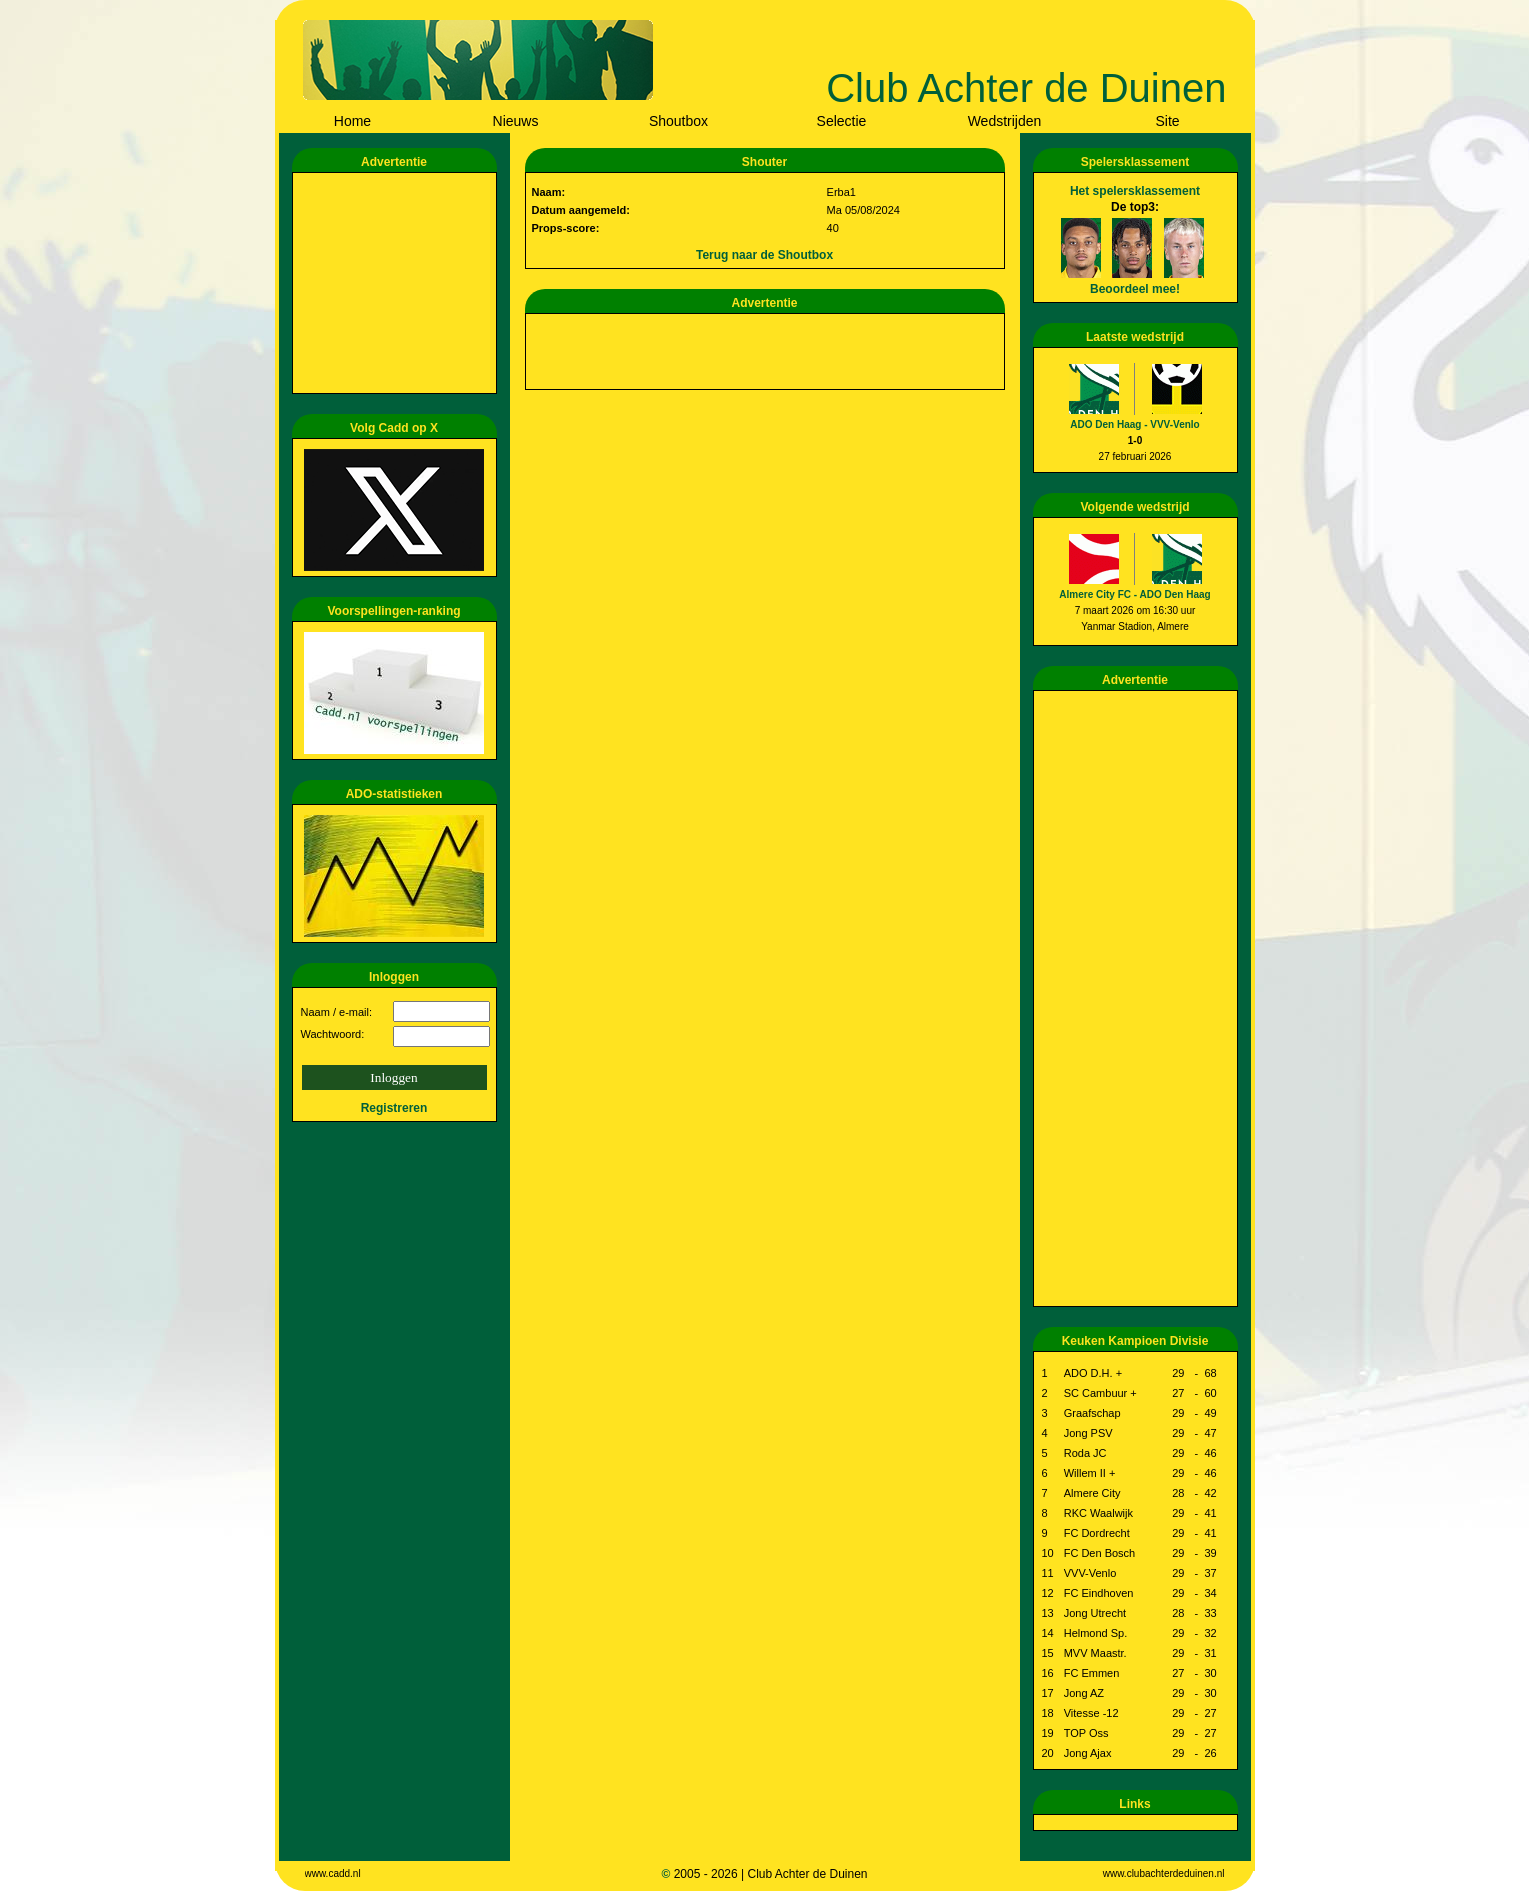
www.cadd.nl (333, 1873)
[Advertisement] (398, 283)
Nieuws (516, 121)
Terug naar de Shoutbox (764, 255)
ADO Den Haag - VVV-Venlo (1134, 424)
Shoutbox (678, 121)
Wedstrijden (1005, 121)
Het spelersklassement (1135, 191)
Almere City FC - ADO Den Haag (1134, 594)
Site (1167, 121)
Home (352, 121)
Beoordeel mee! (1135, 289)
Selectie (842, 121)
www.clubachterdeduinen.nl (1164, 1873)
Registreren (394, 1108)
